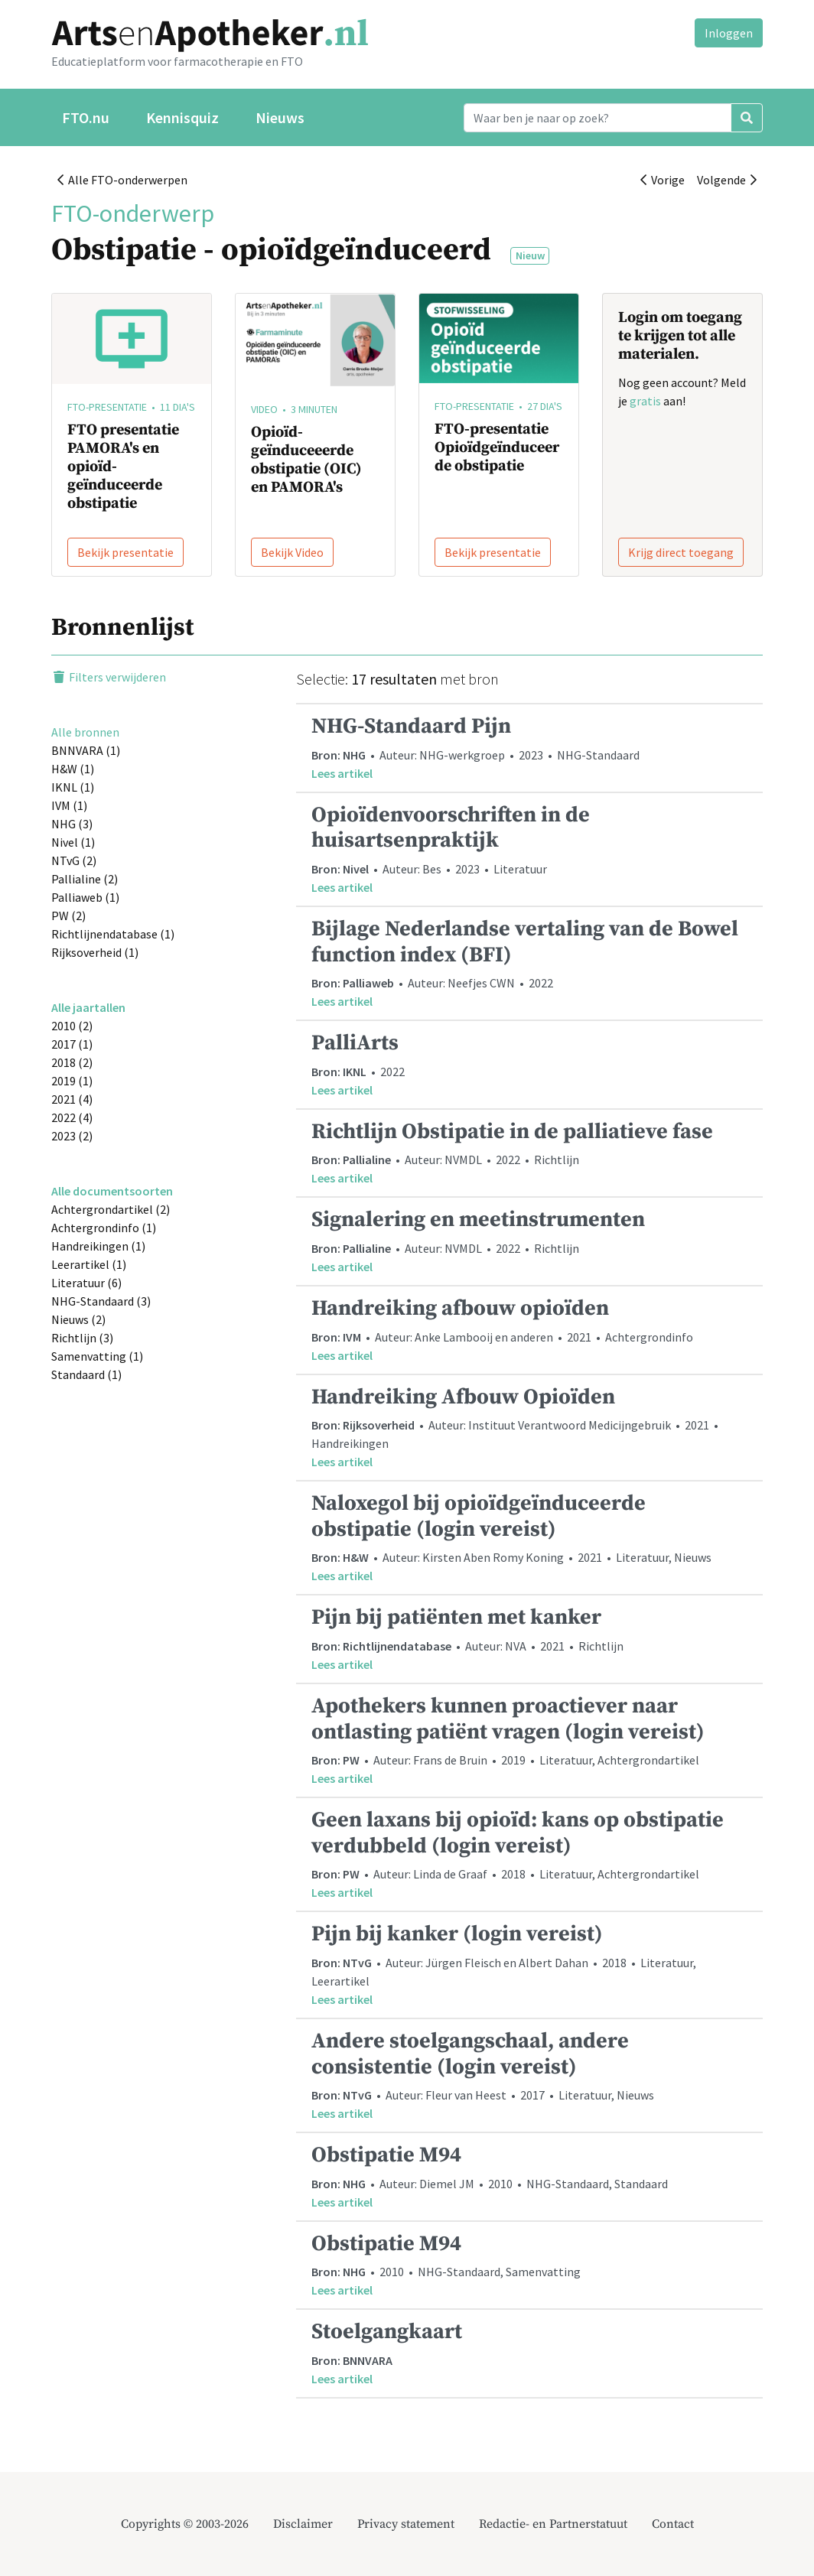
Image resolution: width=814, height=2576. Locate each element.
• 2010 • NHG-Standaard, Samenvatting (529, 2265)
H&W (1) (72, 768)
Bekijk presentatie (125, 552)
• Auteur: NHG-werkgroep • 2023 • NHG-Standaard (529, 747)
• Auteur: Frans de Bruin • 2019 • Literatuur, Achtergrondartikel (529, 1740)
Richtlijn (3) (82, 1337)
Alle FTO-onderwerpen (122, 179)
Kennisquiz (182, 117)
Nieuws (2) (78, 1319)
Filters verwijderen (108, 677)
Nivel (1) (73, 842)
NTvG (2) (73, 860)
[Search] (597, 117)
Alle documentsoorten (112, 1191)
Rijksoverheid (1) (94, 952)
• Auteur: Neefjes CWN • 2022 (529, 963)
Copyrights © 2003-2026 (185, 2524)
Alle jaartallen (88, 1007)
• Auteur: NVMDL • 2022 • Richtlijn (529, 1153)
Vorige (662, 179)
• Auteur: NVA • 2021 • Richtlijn (529, 1638)
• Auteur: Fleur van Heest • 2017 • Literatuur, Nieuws (529, 2075)
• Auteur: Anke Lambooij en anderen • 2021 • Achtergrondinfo (529, 1329)
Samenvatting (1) (97, 1356)
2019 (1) (72, 1080)
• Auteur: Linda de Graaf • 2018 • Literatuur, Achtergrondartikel (529, 1854)
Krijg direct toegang (681, 552)
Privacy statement (405, 2524)
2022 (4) (72, 1117)
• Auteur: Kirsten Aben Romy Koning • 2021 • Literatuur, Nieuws (529, 1537)
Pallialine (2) (84, 878)
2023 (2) (72, 1135)
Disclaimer (303, 2524)
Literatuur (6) (86, 1282)
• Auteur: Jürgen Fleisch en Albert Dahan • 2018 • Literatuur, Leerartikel (529, 1964)
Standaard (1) (86, 1374)
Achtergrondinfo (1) (103, 1227)
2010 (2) (72, 1025)
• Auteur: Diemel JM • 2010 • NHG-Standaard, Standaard (529, 2176)
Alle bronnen (85, 732)
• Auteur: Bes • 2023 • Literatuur (529, 849)
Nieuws (280, 117)
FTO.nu (85, 117)
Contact (673, 2524)
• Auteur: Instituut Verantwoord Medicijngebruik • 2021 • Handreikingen (529, 1428)
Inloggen (729, 33)
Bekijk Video (292, 552)
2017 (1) (72, 1044)
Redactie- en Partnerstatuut (553, 2524)
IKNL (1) (72, 787)
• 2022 (529, 1064)
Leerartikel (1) (88, 1264)
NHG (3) (72, 823)
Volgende (727, 179)
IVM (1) (69, 805)
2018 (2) (72, 1062)
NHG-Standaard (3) (101, 1301)
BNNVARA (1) (85, 750)
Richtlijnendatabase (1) (112, 934)
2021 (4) (72, 1099)
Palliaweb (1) (85, 897)
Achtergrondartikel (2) (110, 1209)
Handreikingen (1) (98, 1246)
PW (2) (68, 915)
